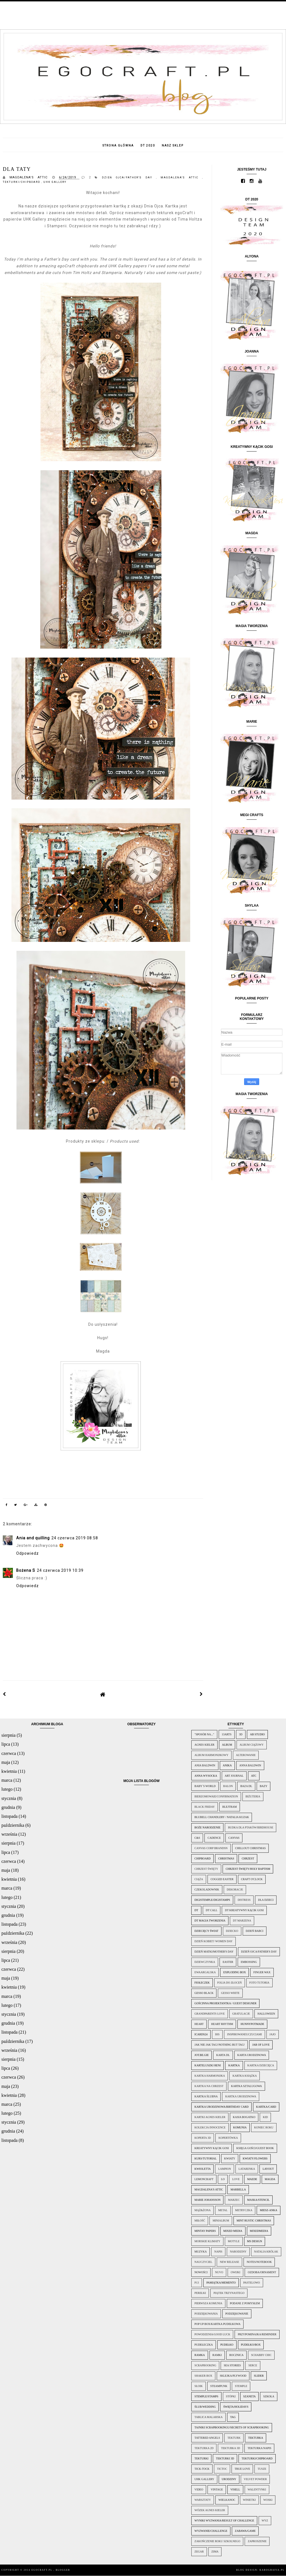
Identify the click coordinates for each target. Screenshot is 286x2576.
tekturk (233, 2437)
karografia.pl (272, 2570)
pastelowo (251, 2282)
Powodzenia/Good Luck (212, 2334)
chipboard (202, 1858)
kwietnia (9, 1771)
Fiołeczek (201, 1982)
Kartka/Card (266, 2106)
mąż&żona (202, 2210)
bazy (263, 1786)
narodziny (238, 2251)
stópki (231, 2396)
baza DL (246, 1786)
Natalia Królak (266, 2251)
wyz (265, 2520)
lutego (7, 1789)
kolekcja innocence (209, 2127)
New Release (229, 2261)
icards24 (201, 2034)
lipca (5, 1744)
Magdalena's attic (181, 177)
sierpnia (8, 1735)
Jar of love (261, 2044)
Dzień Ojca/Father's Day (129, 177)
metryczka (243, 2210)
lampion (224, 2168)
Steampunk (218, 2386)
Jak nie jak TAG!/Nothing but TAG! (219, 2044)
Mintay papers (205, 2230)
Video (198, 2489)
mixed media (232, 2230)
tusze (262, 2468)
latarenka (247, 2168)
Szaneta (249, 2396)
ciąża (198, 1879)
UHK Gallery (54, 182)
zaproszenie (257, 2541)
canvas (234, 1837)
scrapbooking (205, 2365)
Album (227, 1744)
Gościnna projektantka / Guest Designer (225, 2003)
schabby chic (261, 2355)
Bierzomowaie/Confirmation (216, 1796)
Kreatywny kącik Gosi (211, 2148)
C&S (197, 1837)
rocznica (236, 2355)
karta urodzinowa (251, 2055)
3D (240, 1734)
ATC (253, 1775)
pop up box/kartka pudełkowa (217, 2324)
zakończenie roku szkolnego (217, 2541)
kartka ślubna (206, 2096)
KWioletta (202, 2168)
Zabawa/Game (245, 2530)
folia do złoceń (229, 1982)
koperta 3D (202, 2137)
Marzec (234, 2199)
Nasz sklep (172, 145)
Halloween (266, 2013)
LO (223, 2179)
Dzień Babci (254, 1930)
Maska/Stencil (258, 2199)
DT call (212, 1910)
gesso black (203, 1992)
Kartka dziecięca (260, 2065)
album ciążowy (252, 1744)
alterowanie (246, 1755)
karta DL (223, 2055)
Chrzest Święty (206, 1868)
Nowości (201, 2272)
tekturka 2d (203, 2448)
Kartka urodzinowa (240, 2096)
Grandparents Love (209, 2013)
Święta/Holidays (235, 2406)
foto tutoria (259, 1982)
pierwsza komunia (208, 2303)
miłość (199, 2220)
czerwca (8, 1753)
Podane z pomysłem (245, 2303)
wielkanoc (226, 2499)
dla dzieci (265, 1899)
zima (215, 2551)
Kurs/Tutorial (205, 2158)
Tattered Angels (207, 2437)
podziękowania (206, 2313)
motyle (234, 2241)
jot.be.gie (201, 2055)
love (236, 2179)
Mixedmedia (259, 2230)
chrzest (248, 1858)
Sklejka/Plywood (233, 2375)
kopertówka (228, 2137)
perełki (200, 2292)
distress (244, 1899)
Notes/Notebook (259, 2261)
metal (223, 2210)
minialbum (221, 2220)
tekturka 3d (230, 2448)
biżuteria (253, 1796)
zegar (199, 2551)
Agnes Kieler (204, 1744)
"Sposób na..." (204, 1734)
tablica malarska (208, 2417)
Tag (233, 2417)
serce (252, 2365)
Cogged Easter (222, 1879)
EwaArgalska (205, 1972)
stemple (241, 2386)
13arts (227, 1734)
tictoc (222, 2468)
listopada (9, 1816)
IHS (217, 2034)
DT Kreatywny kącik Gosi (244, 1910)
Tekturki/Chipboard (22, 182)
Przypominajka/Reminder (257, 2334)
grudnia (8, 1807)
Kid (265, 2117)
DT (196, 1910)
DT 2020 (147, 145)
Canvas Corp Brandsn (210, 1848)
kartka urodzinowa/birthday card (221, 2106)
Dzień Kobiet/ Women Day (213, 1941)
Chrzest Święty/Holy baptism (248, 1868)
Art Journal (234, 1775)
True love (242, 2468)
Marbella (238, 2189)
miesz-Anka (268, 2210)
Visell (235, 2489)
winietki (249, 2499)
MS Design (254, 2241)
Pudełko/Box (251, 2344)
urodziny (229, 2479)
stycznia (8, 1798)
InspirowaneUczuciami (244, 2034)
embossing (249, 1961)
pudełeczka (203, 2344)
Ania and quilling (33, 1538)
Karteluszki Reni (207, 2065)
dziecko (232, 1930)
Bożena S (25, 1570)
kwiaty (229, 2158)
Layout (268, 2168)
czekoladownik (206, 1889)
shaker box (203, 2375)
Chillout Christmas (250, 1848)
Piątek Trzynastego (228, 2292)
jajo (273, 2034)
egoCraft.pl (43, 2570)
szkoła (268, 2396)
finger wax (261, 1972)
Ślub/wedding (205, 2406)
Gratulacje (241, 2013)
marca (6, 1780)
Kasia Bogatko (244, 2117)
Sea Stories (232, 2365)
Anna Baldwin (250, 1765)
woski (268, 2499)
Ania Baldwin (204, 1765)
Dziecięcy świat (206, 1930)
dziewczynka (204, 1961)
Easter (228, 1961)
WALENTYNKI (257, 2489)
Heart (199, 2024)
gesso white (230, 1992)
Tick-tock (201, 2468)
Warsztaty (202, 2499)
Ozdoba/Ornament (262, 2272)
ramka (199, 2355)
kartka (234, 2065)
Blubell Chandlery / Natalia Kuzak (221, 1817)
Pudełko (226, 2344)
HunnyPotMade (252, 2024)
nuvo (219, 2272)
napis (218, 2251)
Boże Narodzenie (207, 1827)
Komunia (240, 2127)
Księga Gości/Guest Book (255, 2148)
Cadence (214, 1837)
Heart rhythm (222, 2024)
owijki (235, 2272)
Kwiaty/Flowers (255, 2158)
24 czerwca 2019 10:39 (60, 1570)
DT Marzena (242, 1920)
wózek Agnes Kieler (209, 2510)
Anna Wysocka (205, 1775)
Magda (270, 2179)
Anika (227, 1765)
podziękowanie (236, 2313)
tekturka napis (259, 2448)
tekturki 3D (225, 2458)
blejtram (229, 1806)
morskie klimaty (207, 2241)
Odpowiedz (27, 1553)
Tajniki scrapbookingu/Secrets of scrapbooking (231, 2427)
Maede (252, 2179)
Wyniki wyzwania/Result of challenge (224, 2520)
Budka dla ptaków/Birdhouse (250, 1827)
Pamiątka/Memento (221, 2282)
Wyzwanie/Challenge (210, 2530)
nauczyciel (203, 2261)
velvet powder (255, 2479)
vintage (217, 2489)
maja (5, 1762)
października (12, 1825)
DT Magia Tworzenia (209, 1920)
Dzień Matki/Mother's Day (213, 1951)
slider (259, 2375)
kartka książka (244, 2075)
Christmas (226, 1858)
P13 (196, 2282)
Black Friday (204, 1806)
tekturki (201, 2458)
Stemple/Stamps (206, 2396)
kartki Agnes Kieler (209, 2117)
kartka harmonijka (209, 2075)
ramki (217, 2355)
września (9, 1834)
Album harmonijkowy (211, 1755)
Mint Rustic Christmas (254, 2220)
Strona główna (118, 145)
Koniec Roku (263, 2127)
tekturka (255, 2437)
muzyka (200, 2251)
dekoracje (235, 1889)
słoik (198, 2386)
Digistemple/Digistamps (212, 1899)
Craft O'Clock (252, 1879)
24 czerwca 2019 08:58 (74, 1538)
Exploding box (234, 1972)
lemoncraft (203, 2179)
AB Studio (257, 1734)
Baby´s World (205, 1786)
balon (228, 1786)
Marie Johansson (207, 2199)
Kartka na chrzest (208, 2086)
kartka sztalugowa (246, 2086)
